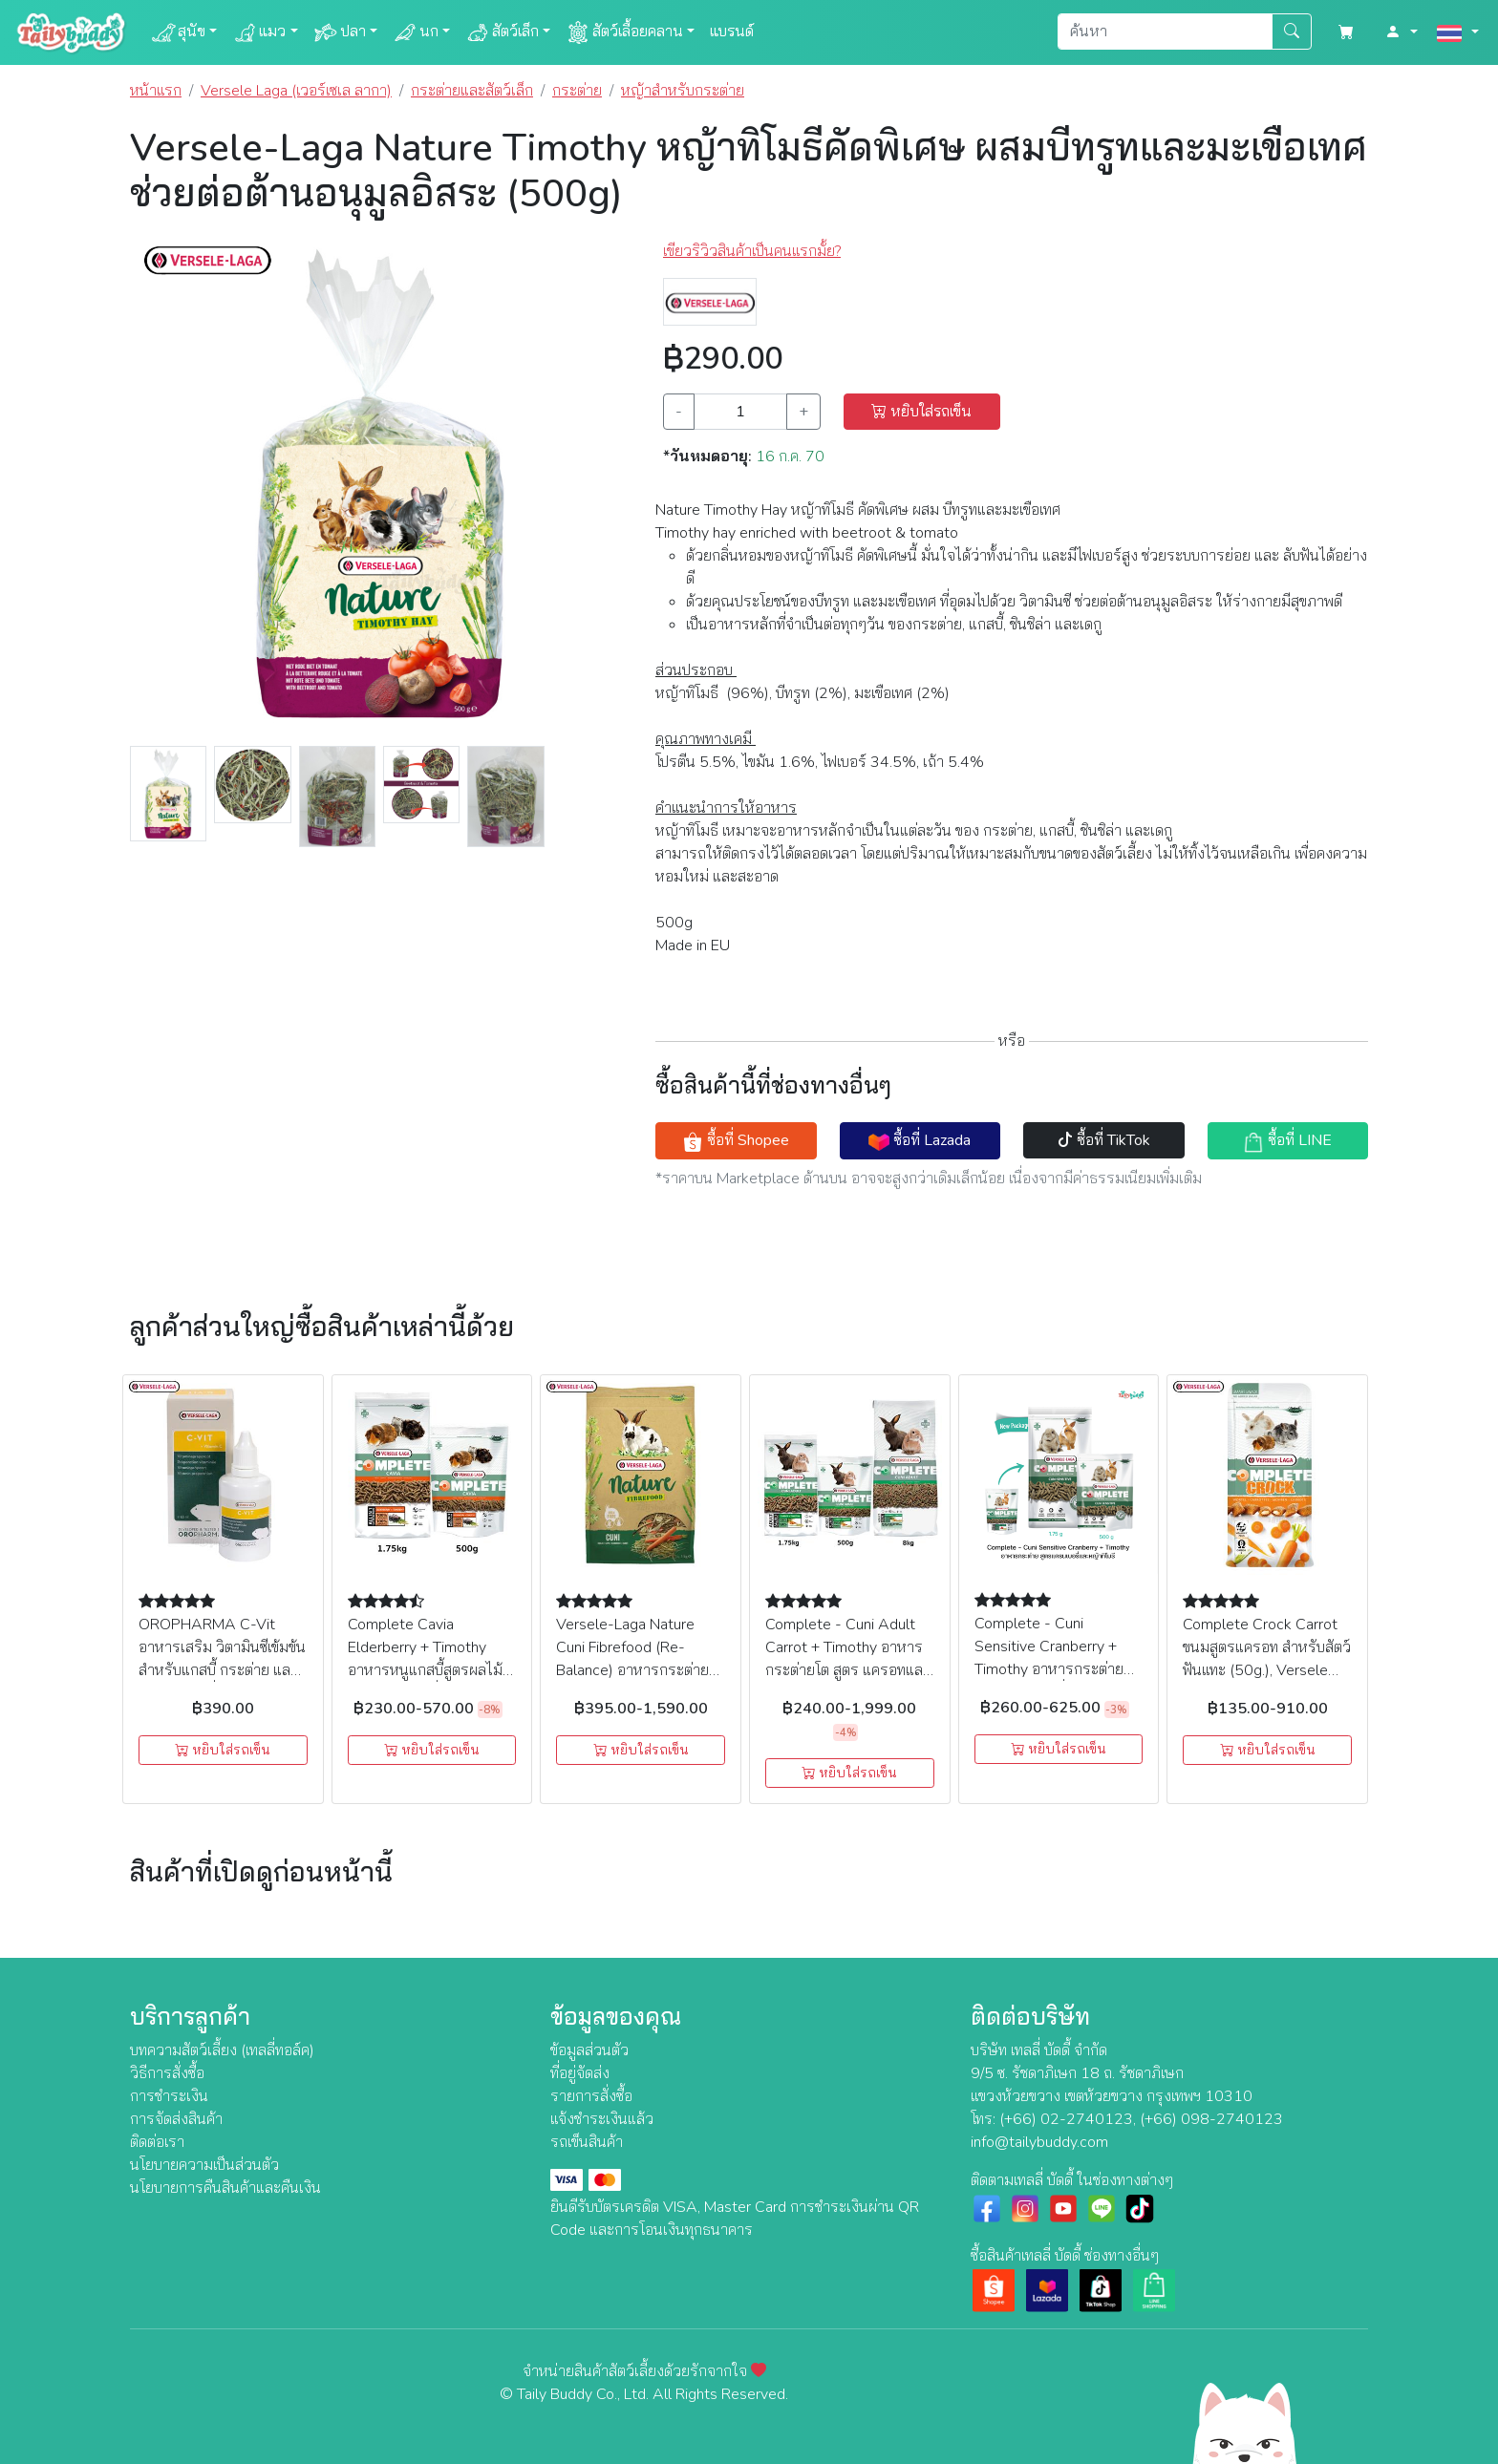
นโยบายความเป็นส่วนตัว (204, 2165)
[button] (1401, 32)
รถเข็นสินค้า (586, 2142)
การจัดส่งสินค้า (176, 2119)
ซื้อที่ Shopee (735, 1141)
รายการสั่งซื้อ (591, 2096)
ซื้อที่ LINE (1287, 1141)
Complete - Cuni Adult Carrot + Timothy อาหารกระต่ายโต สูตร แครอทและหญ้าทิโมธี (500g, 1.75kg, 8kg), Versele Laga (848, 1670)
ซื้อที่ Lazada (919, 1141)
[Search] (1165, 31)
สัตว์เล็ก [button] (502, 32)
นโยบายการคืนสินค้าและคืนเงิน (225, 2187)
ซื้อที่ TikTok (1104, 1140)
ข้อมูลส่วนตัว (589, 2050)
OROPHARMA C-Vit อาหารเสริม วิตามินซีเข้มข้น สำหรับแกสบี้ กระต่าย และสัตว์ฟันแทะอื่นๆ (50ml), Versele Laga (222, 1670)
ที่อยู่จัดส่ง (580, 2073)
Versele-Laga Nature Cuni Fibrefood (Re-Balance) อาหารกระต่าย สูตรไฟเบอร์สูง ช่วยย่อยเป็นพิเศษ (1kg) (637, 1670)
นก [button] (416, 32)
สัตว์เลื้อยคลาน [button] (624, 32)
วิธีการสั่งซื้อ (167, 2073)
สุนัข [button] (178, 32)
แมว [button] (259, 32)
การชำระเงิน (169, 2096)
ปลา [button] (339, 32)
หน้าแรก (156, 90)
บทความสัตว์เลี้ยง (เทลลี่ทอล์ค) (222, 2050)
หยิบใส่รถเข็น (921, 411)
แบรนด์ (732, 31)
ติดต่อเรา (157, 2142)
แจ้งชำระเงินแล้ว (601, 2119)
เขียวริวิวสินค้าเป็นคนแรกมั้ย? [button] (752, 251)
